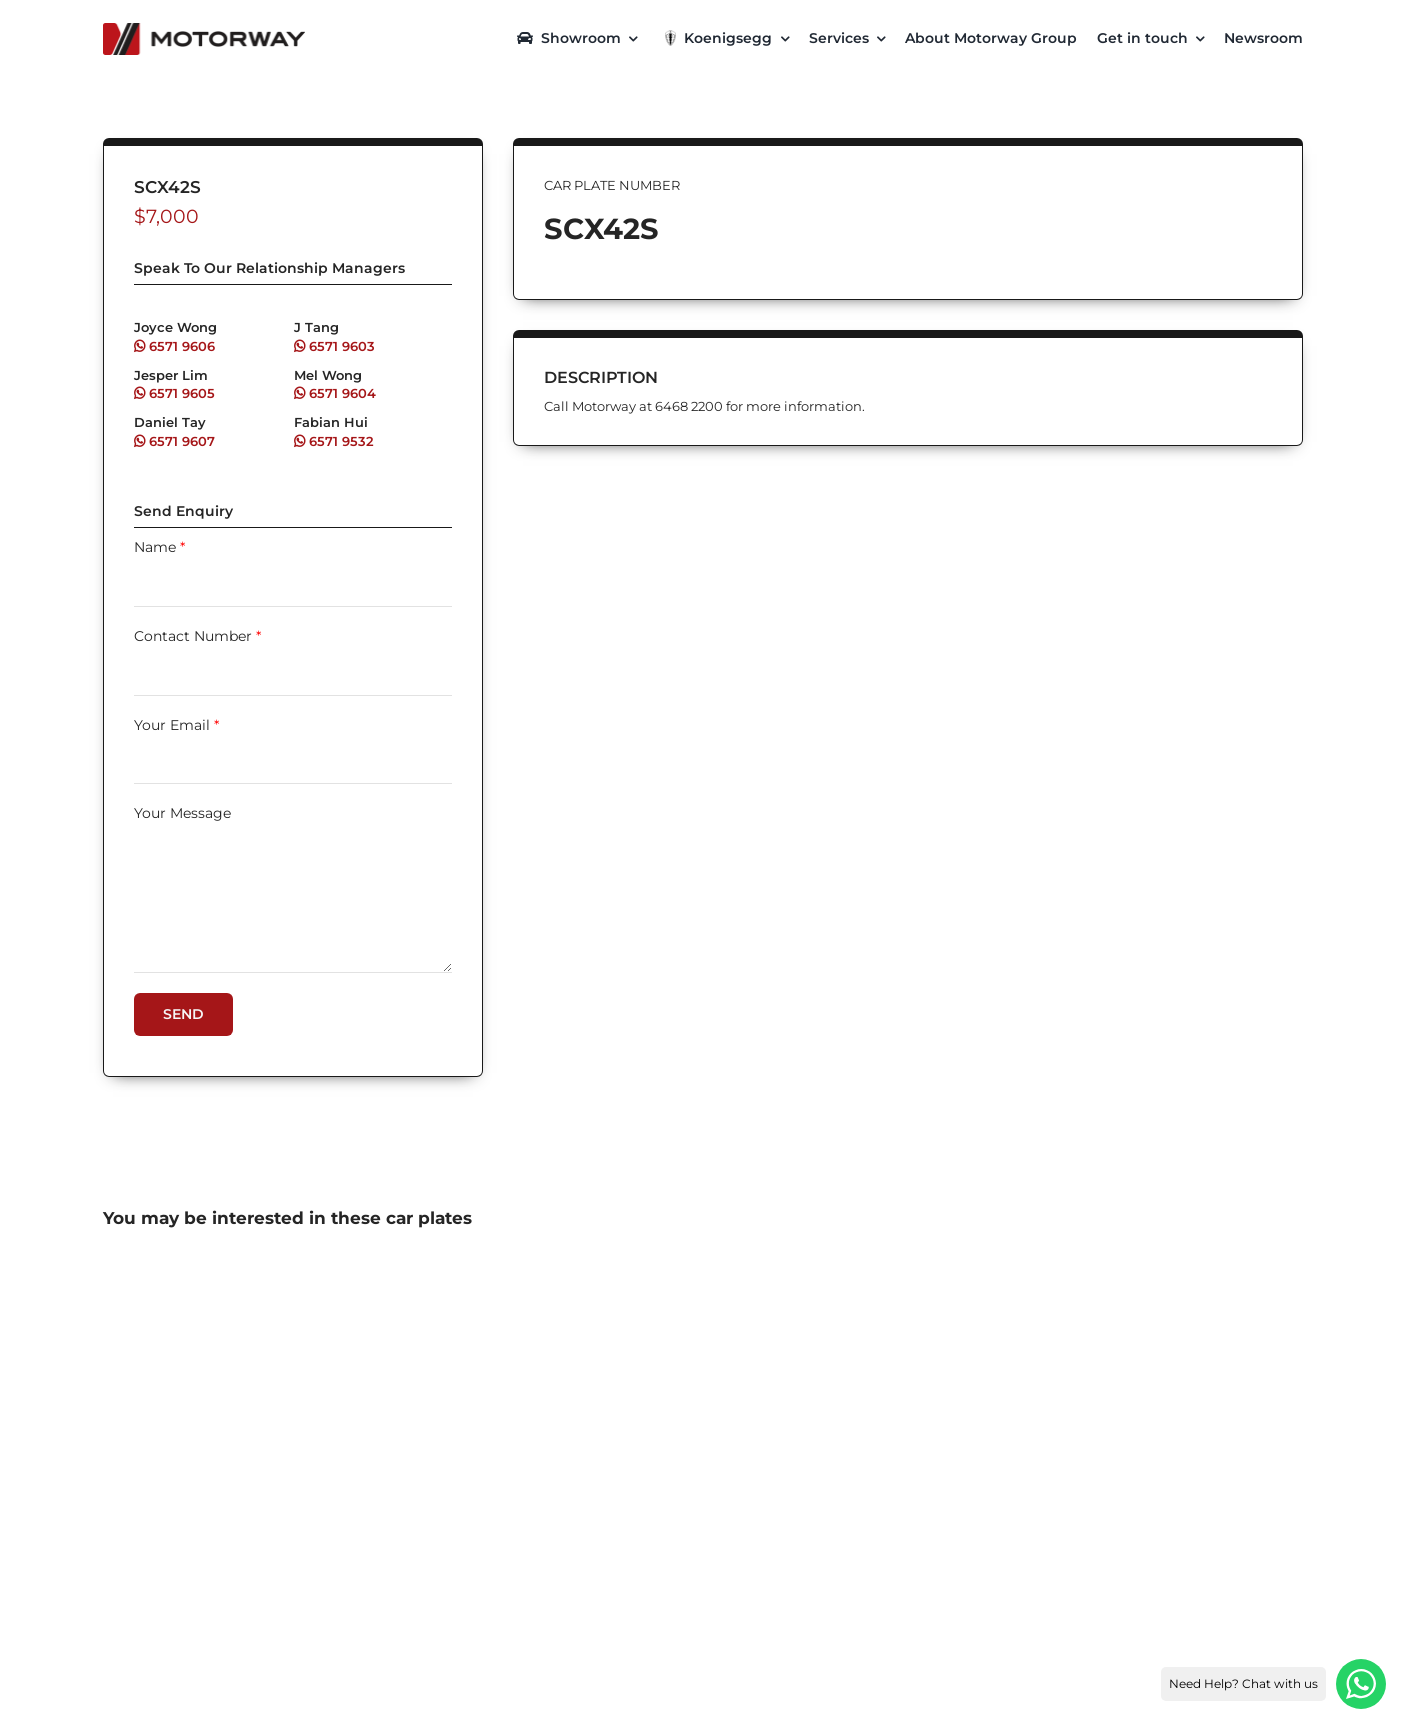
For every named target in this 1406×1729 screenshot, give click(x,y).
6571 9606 (174, 346)
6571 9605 (174, 393)
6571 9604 (335, 393)
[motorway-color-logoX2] (204, 30)
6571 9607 (174, 441)
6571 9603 (334, 346)
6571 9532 (334, 441)
